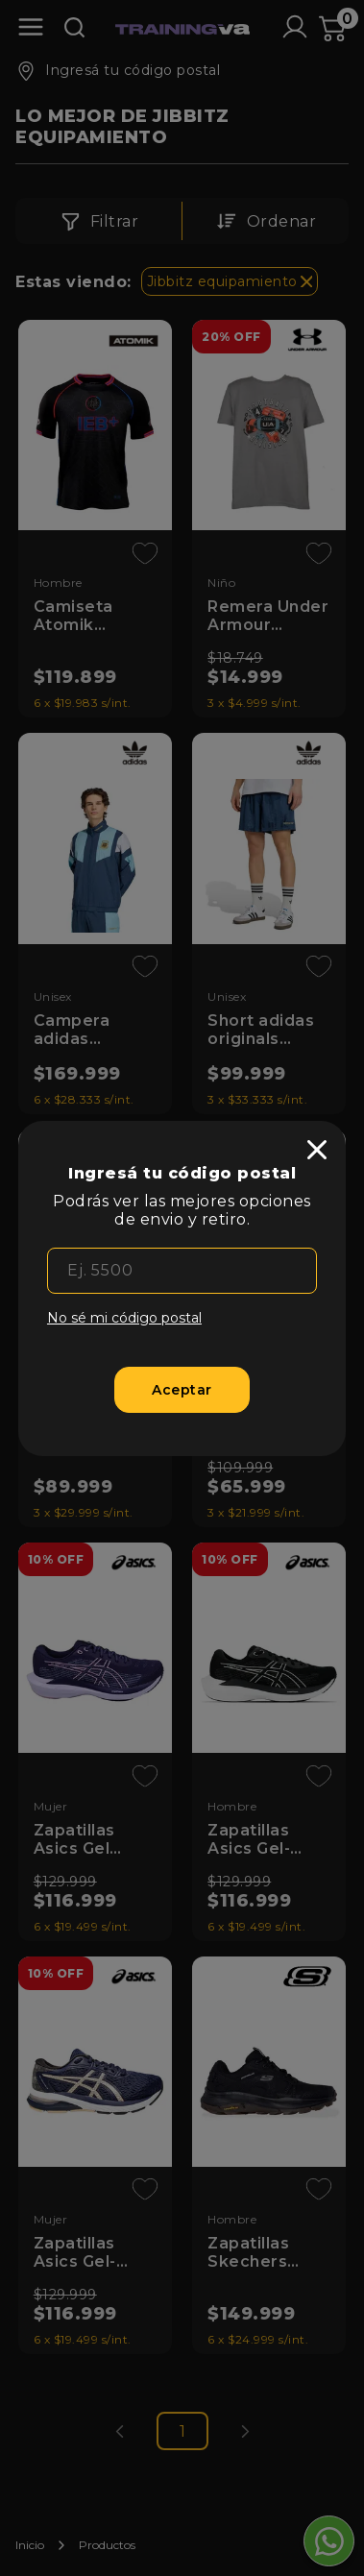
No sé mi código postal (124, 1317)
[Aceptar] (182, 1390)
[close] (317, 1149)
